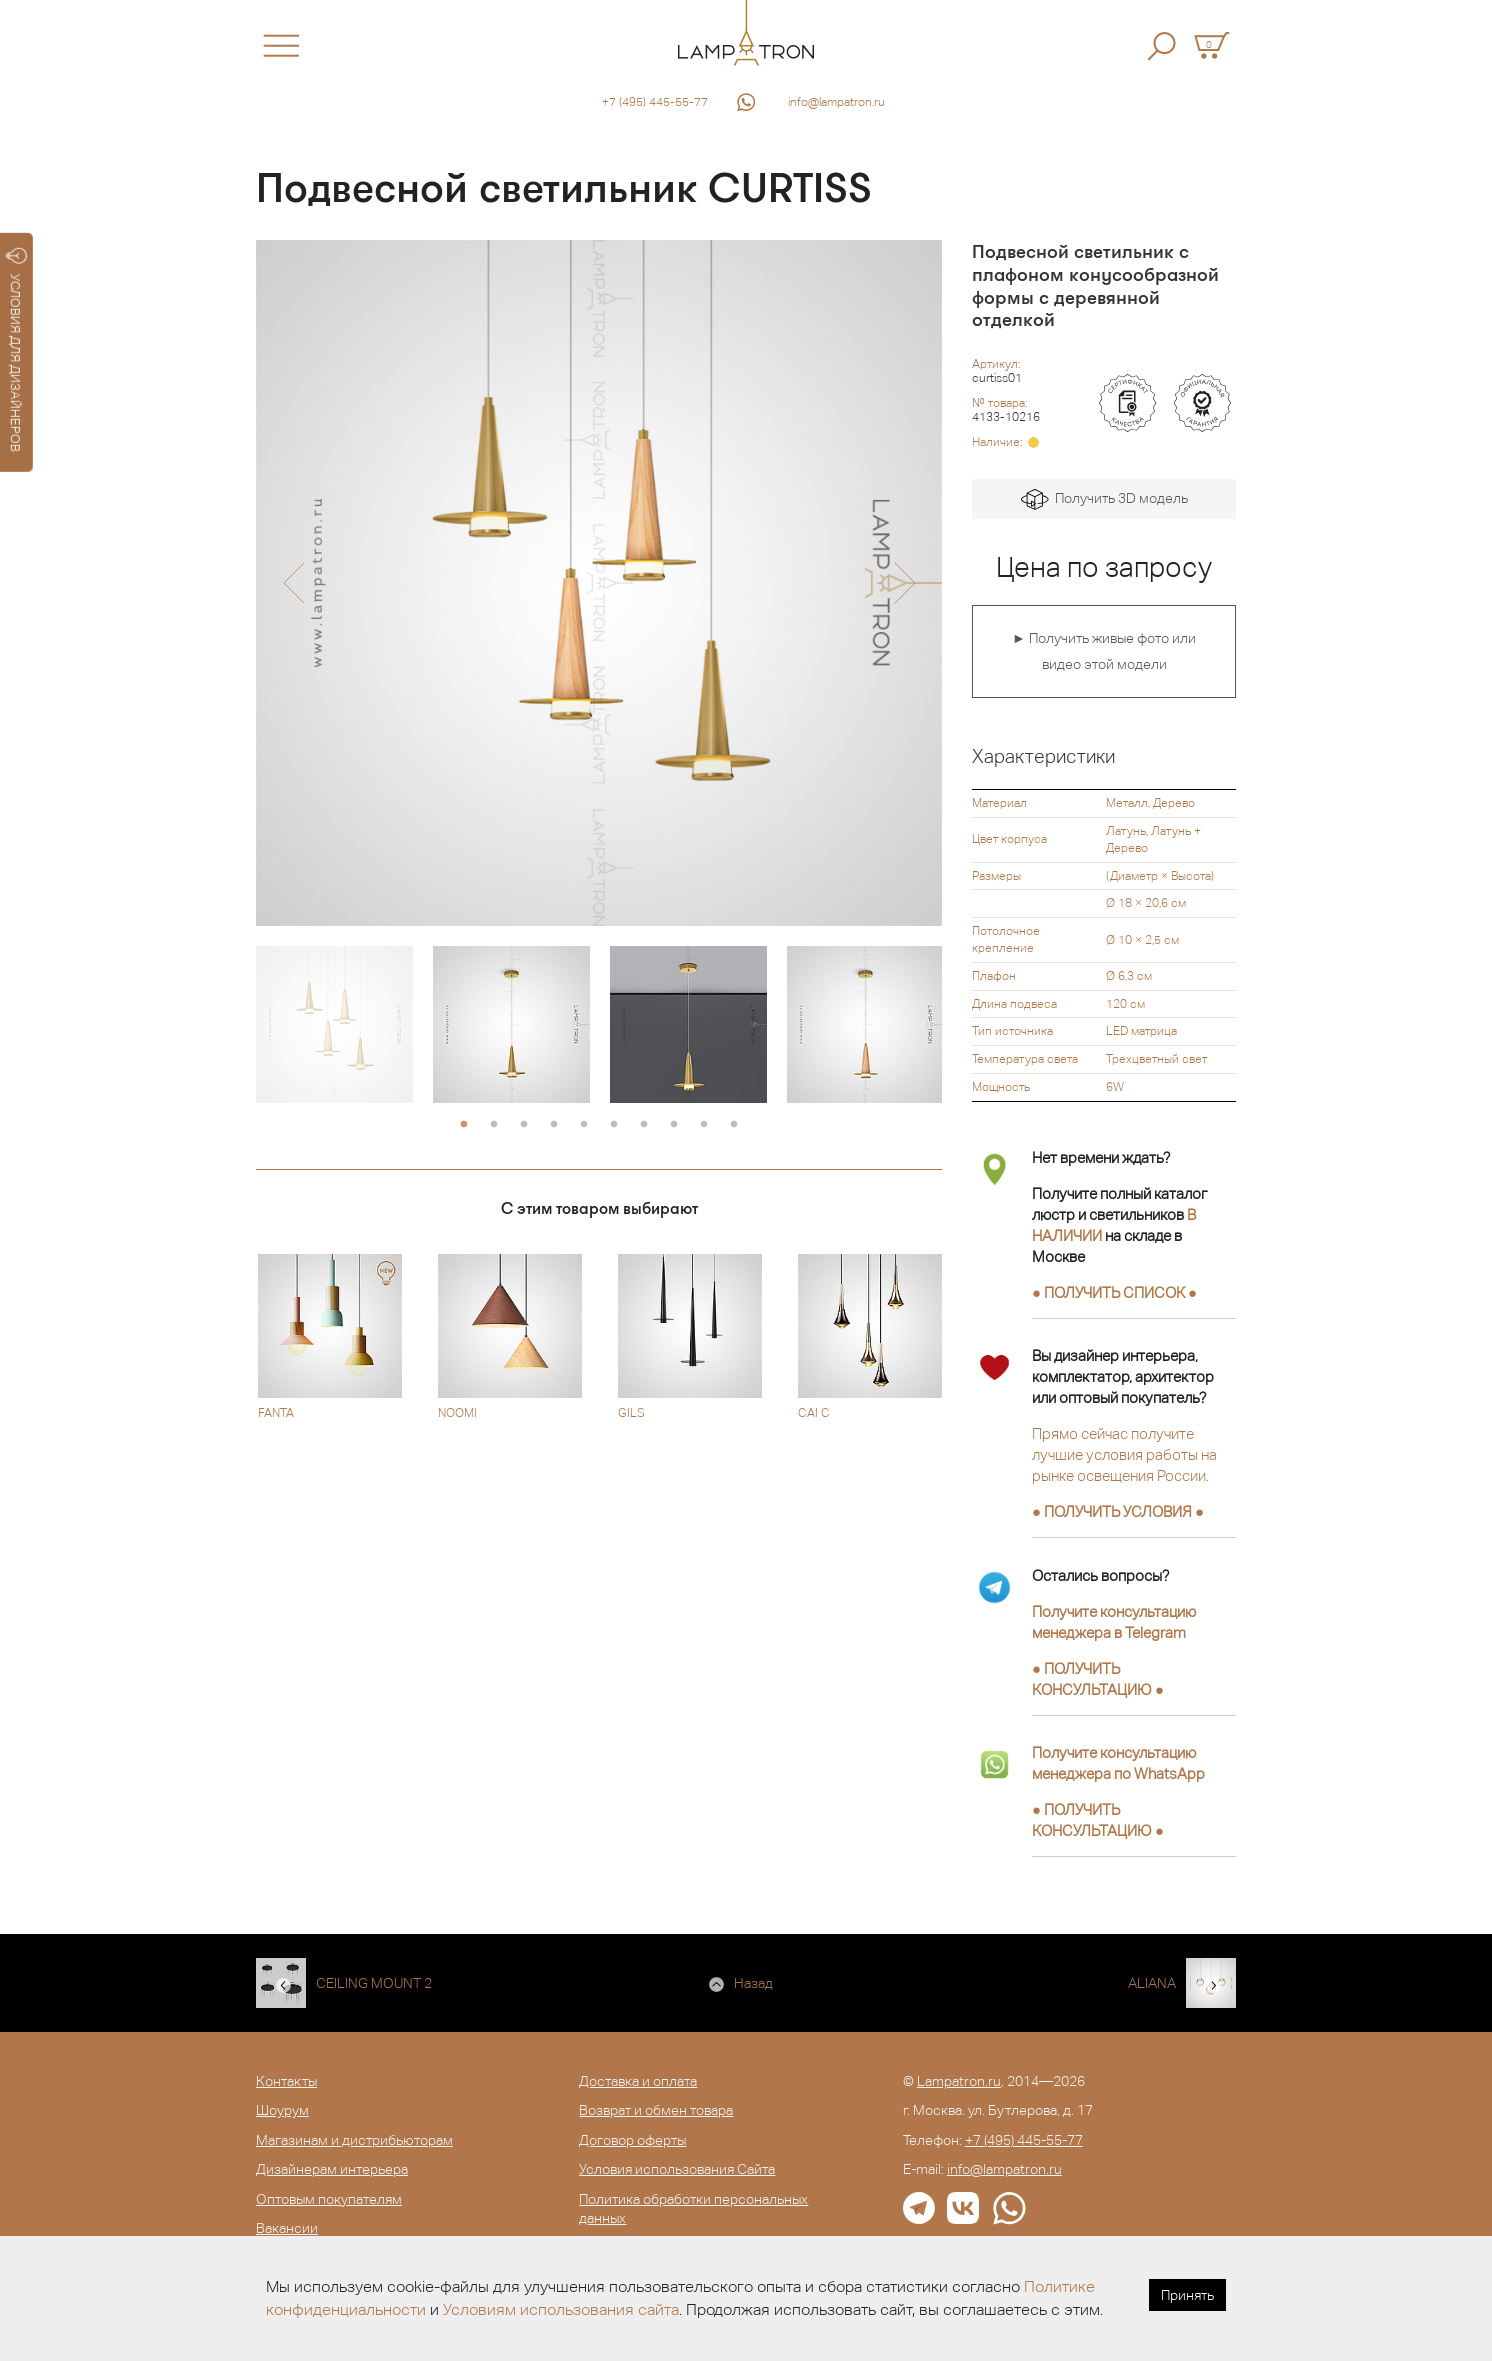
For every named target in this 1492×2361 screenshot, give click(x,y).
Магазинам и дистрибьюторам (354, 2140)
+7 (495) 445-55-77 (655, 102)
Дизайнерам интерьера (332, 2169)
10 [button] (734, 1125)
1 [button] (464, 1125)
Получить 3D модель (1104, 499)
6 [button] (614, 1125)
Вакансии (287, 2228)
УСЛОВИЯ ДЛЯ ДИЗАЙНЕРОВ (16, 350)
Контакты (286, 2081)
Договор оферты (632, 2140)
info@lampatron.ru (836, 102)
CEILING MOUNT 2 (374, 1983)
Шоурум (282, 2110)
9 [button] (704, 1125)
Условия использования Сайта (677, 2169)
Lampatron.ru (959, 2081)
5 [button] (584, 1125)
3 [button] (524, 1125)
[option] (599, 583)
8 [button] (674, 1125)
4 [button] (554, 1125)
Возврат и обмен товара (656, 2110)
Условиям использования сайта (561, 2309)
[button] (293, 583)
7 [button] (644, 1125)
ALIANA (1152, 1983)
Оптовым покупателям (329, 2199)
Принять (1187, 2295)
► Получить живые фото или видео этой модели (1104, 651)
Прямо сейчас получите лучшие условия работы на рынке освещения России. (1124, 1454)
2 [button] (494, 1125)
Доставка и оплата (638, 2081)
